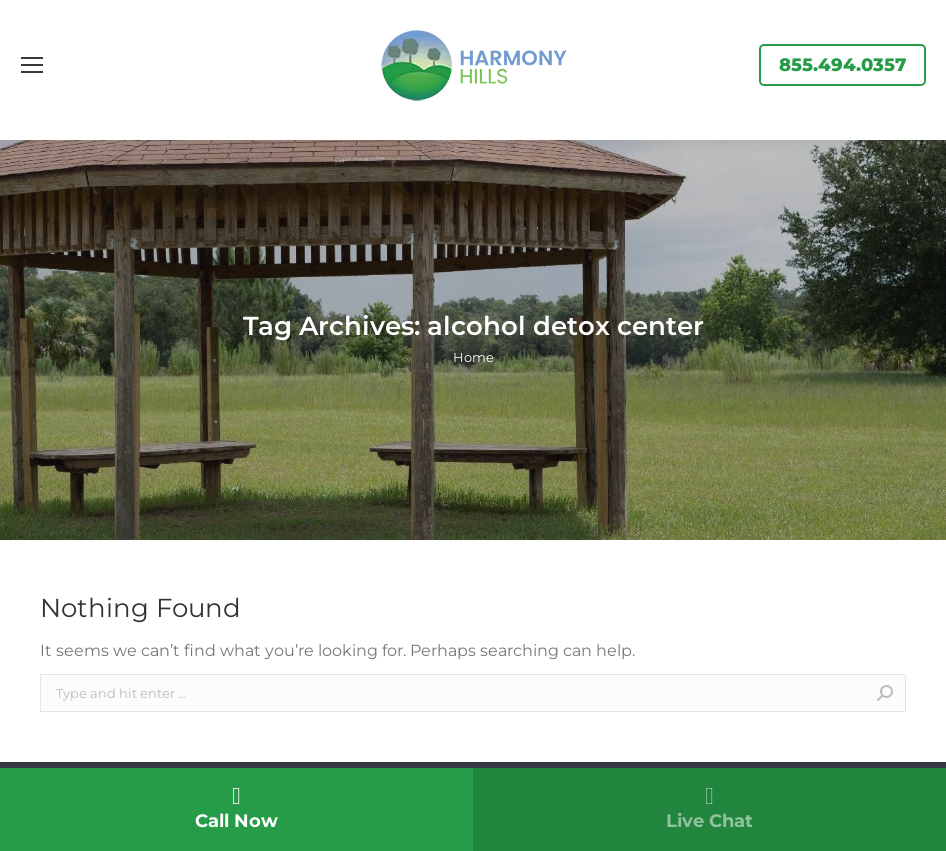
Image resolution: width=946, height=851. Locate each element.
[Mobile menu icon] (32, 65)
